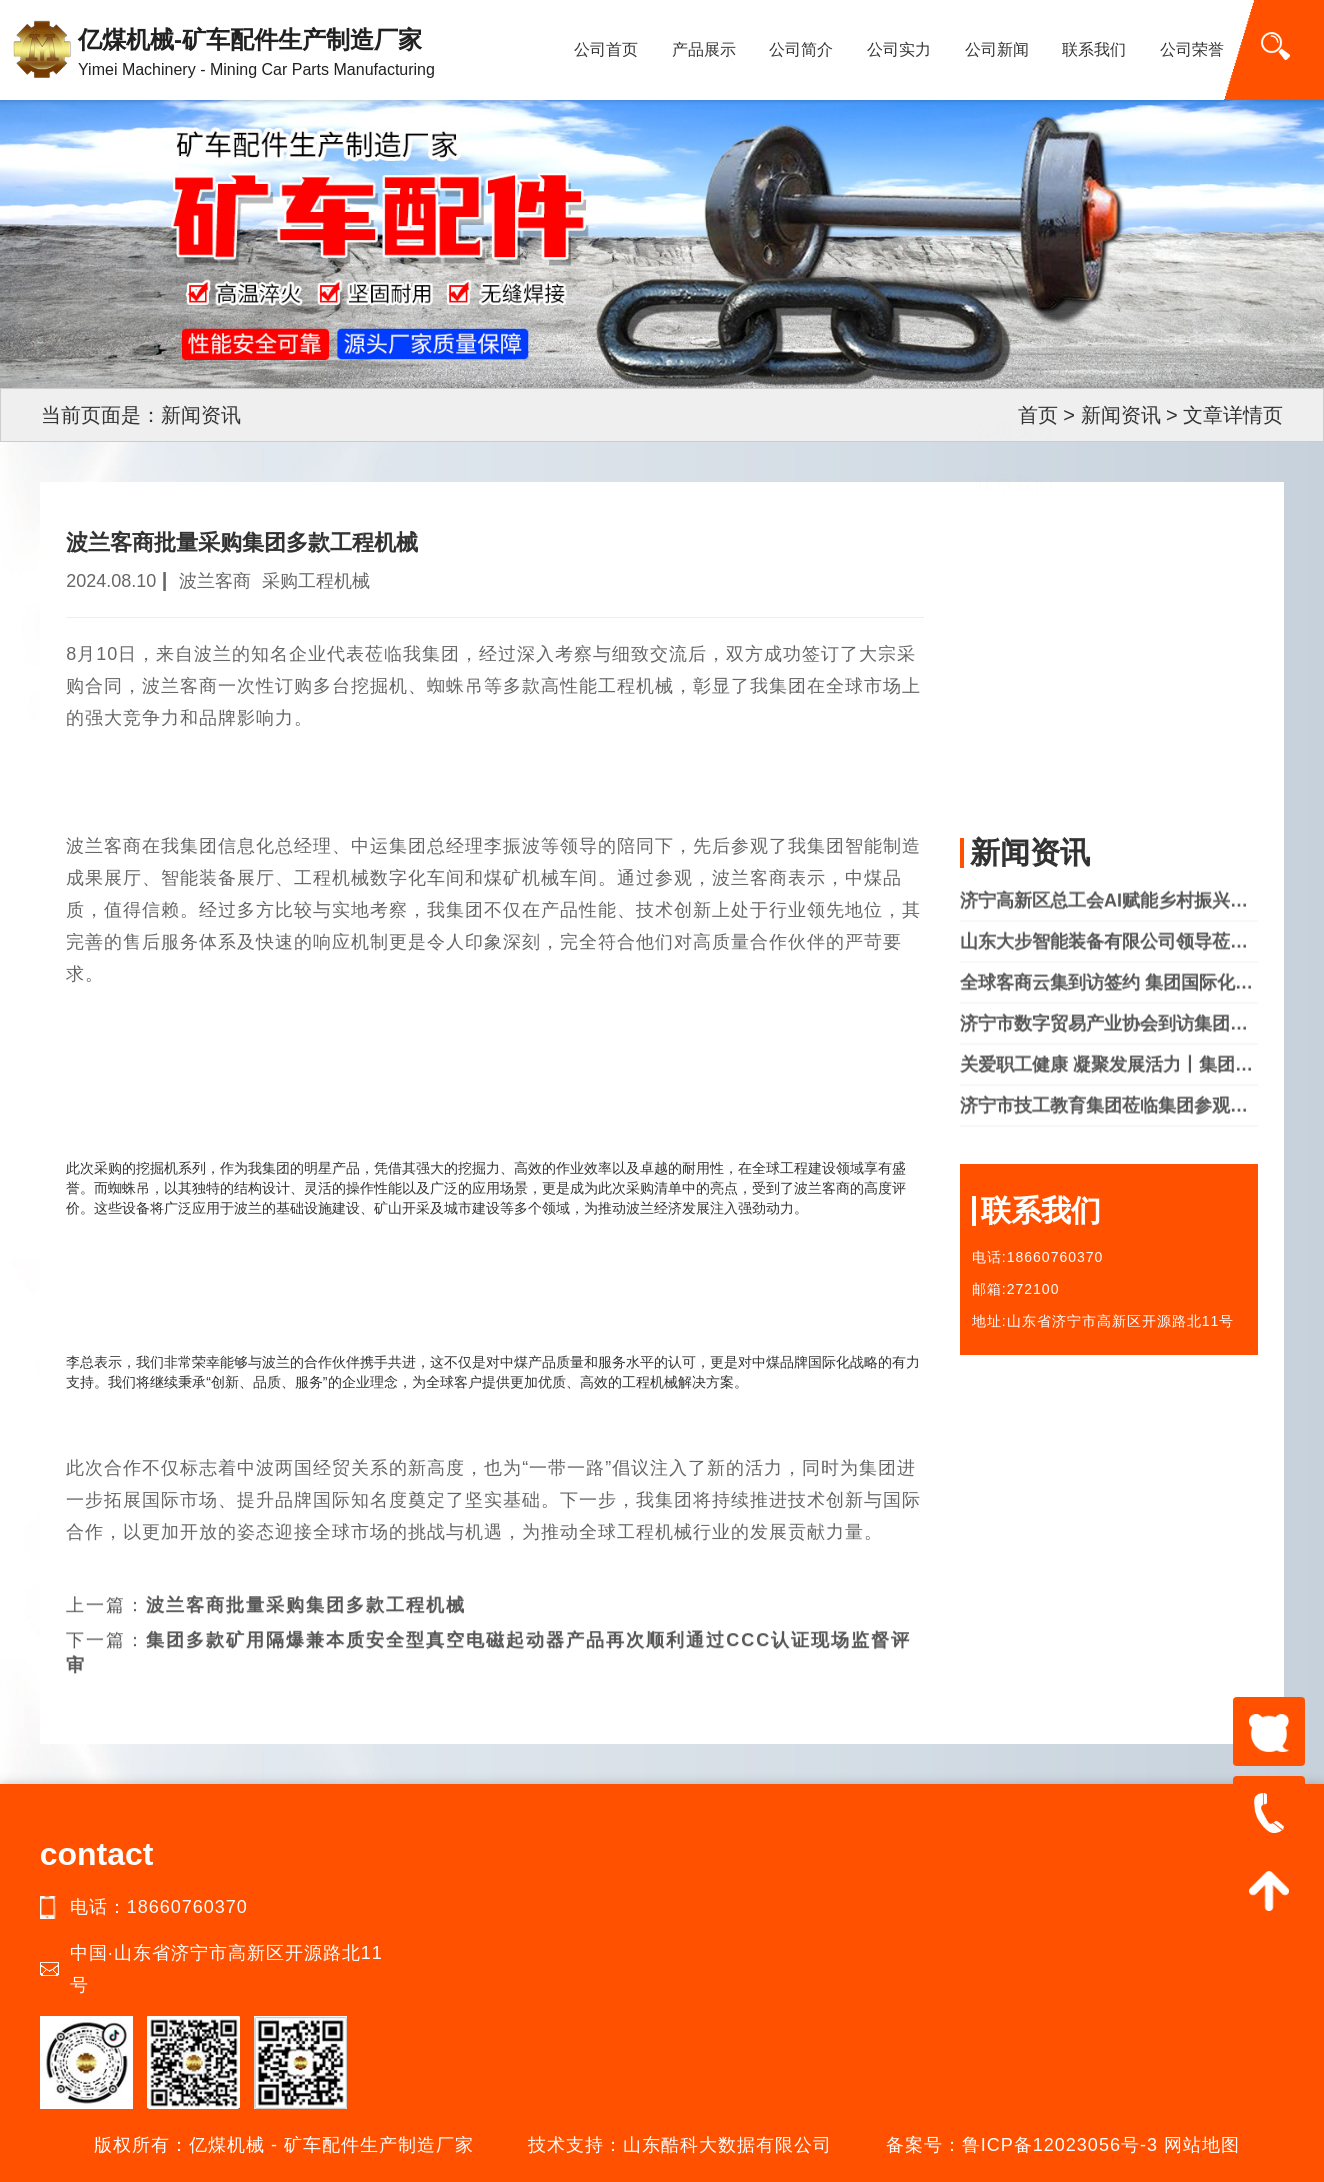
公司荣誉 (1192, 49)
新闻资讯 (1121, 415)
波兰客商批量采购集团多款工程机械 (306, 1573)
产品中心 (1014, 652)
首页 (1038, 415)
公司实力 (899, 49)
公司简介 (801, 49)
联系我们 (1094, 49)
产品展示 (704, 49)
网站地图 (1202, 2145)
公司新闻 (997, 49)
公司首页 (606, 49)
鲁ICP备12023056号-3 (1060, 2145)
